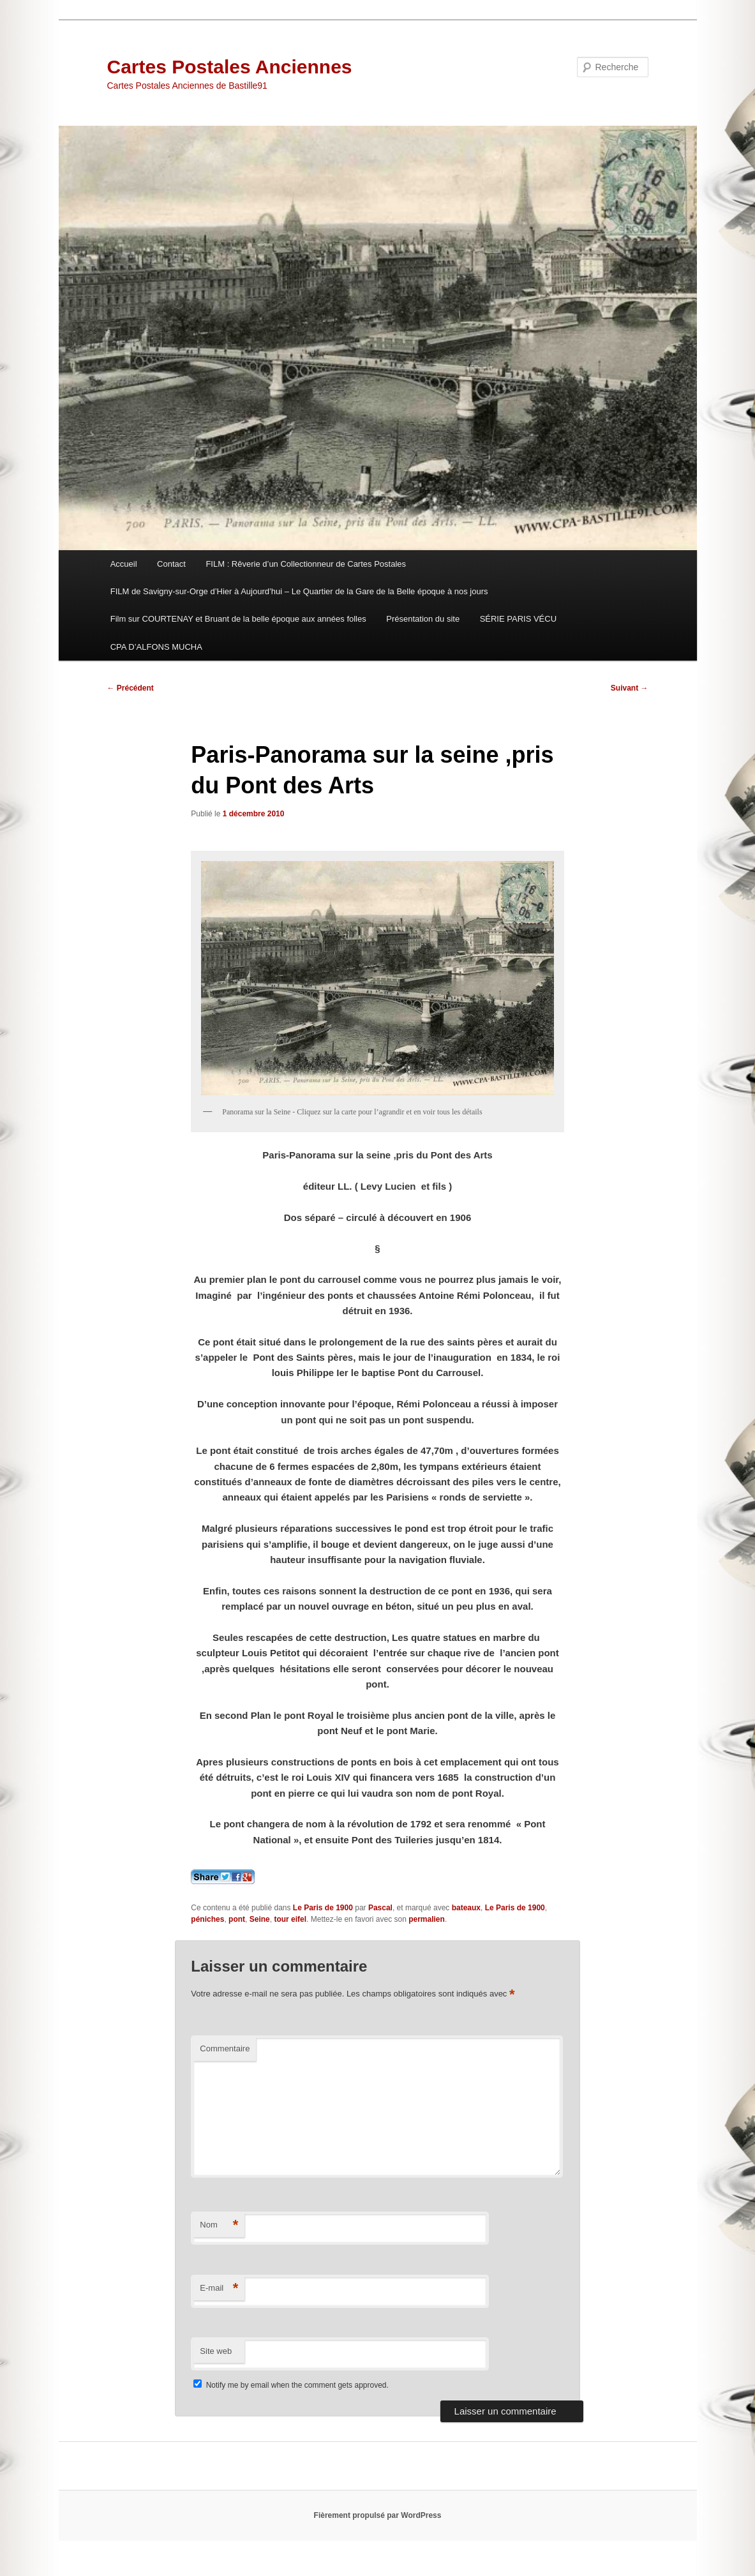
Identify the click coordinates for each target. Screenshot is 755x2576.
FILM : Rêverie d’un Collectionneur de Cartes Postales (306, 564)
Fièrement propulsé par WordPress (378, 2515)
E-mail (219, 2288)
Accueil (123, 564)
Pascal (380, 1907)
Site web (216, 2351)
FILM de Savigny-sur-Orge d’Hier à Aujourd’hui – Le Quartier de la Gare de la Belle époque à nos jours (299, 591)
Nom (219, 2225)
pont (236, 1919)
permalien (426, 1919)
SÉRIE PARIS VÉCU (518, 619)
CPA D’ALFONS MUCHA (156, 647)
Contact (171, 564)
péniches (207, 1919)
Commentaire (225, 2048)
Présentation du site (423, 619)
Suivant (629, 688)
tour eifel (290, 1919)
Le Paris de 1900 (323, 1907)
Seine (260, 1919)
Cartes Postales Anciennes (229, 66)
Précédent (130, 688)
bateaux (466, 1907)
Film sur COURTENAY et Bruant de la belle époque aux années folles (238, 619)
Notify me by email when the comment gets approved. (290, 2385)
